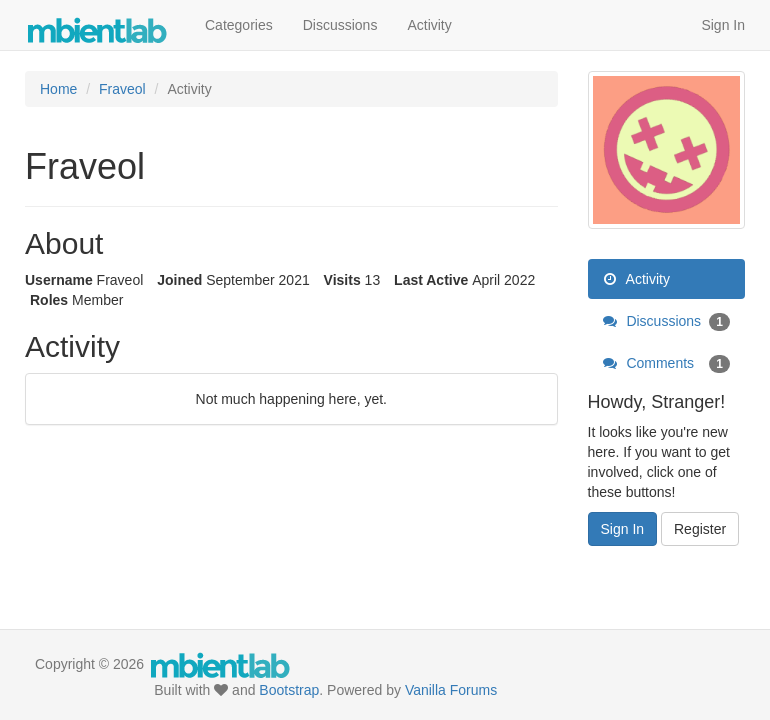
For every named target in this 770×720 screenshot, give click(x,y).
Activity (429, 25)
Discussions (340, 25)
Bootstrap (289, 690)
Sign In (723, 25)
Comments (667, 363)
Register (700, 529)
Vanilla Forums (451, 690)
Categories (239, 25)
